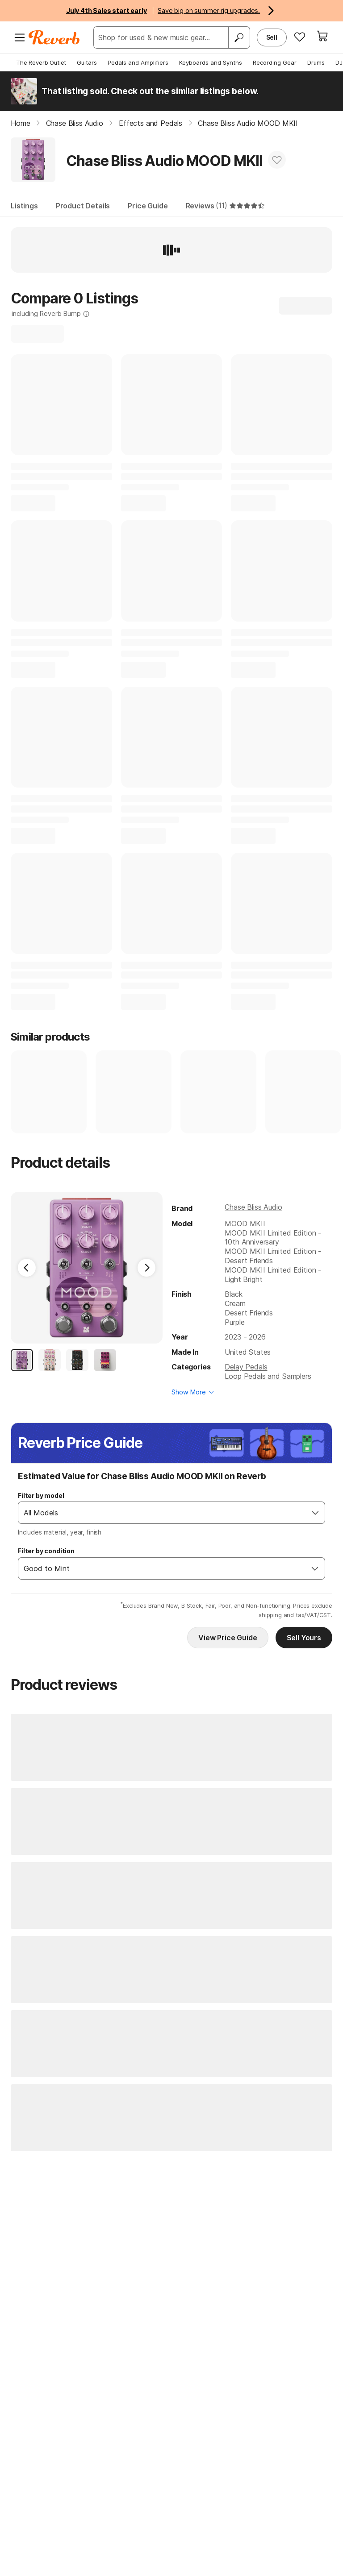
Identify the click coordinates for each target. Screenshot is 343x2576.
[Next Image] (146, 1268)
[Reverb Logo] (54, 37)
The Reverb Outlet (41, 62)
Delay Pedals (246, 1366)
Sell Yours (304, 1637)
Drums (316, 62)
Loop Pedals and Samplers (268, 1376)
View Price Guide (227, 1637)
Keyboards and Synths (210, 62)
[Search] (239, 37)
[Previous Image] (27, 1268)
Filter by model (41, 1495)
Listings (24, 205)
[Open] (315, 1513)
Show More (189, 1392)
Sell (271, 37)
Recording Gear (275, 62)
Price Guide (147, 205)
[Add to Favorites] (277, 160)
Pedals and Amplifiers (138, 62)
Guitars (87, 62)
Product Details (83, 205)
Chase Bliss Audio (253, 1207)
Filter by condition (46, 1551)
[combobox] (162, 1512)
